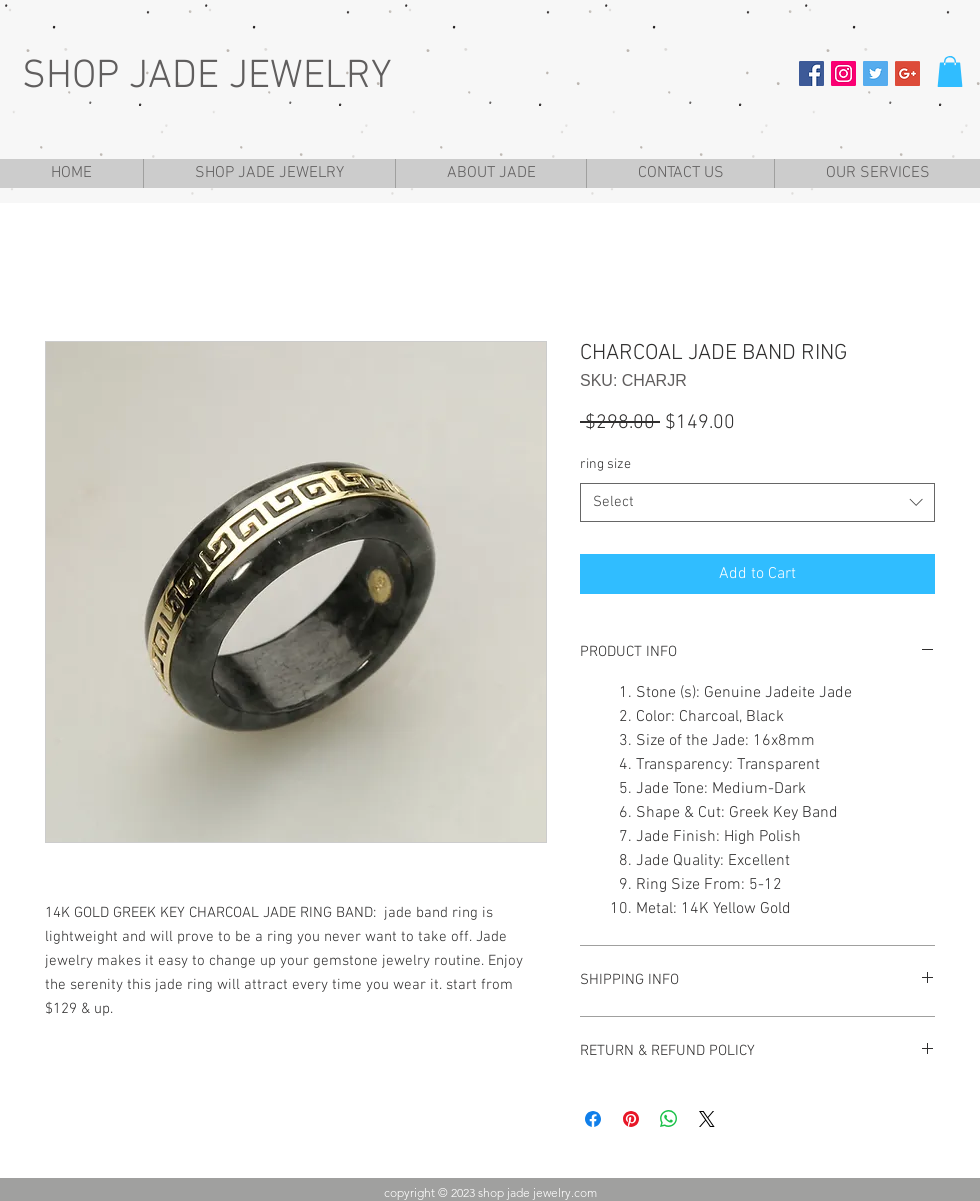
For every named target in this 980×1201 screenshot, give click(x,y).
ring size (605, 464)
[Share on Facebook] (593, 1119)
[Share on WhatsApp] (669, 1119)
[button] (950, 71)
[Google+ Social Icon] (907, 73)
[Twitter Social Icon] (875, 73)
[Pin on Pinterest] (631, 1119)
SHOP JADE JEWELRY (207, 77)
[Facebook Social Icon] (811, 73)
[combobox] (757, 502)
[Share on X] (707, 1119)
